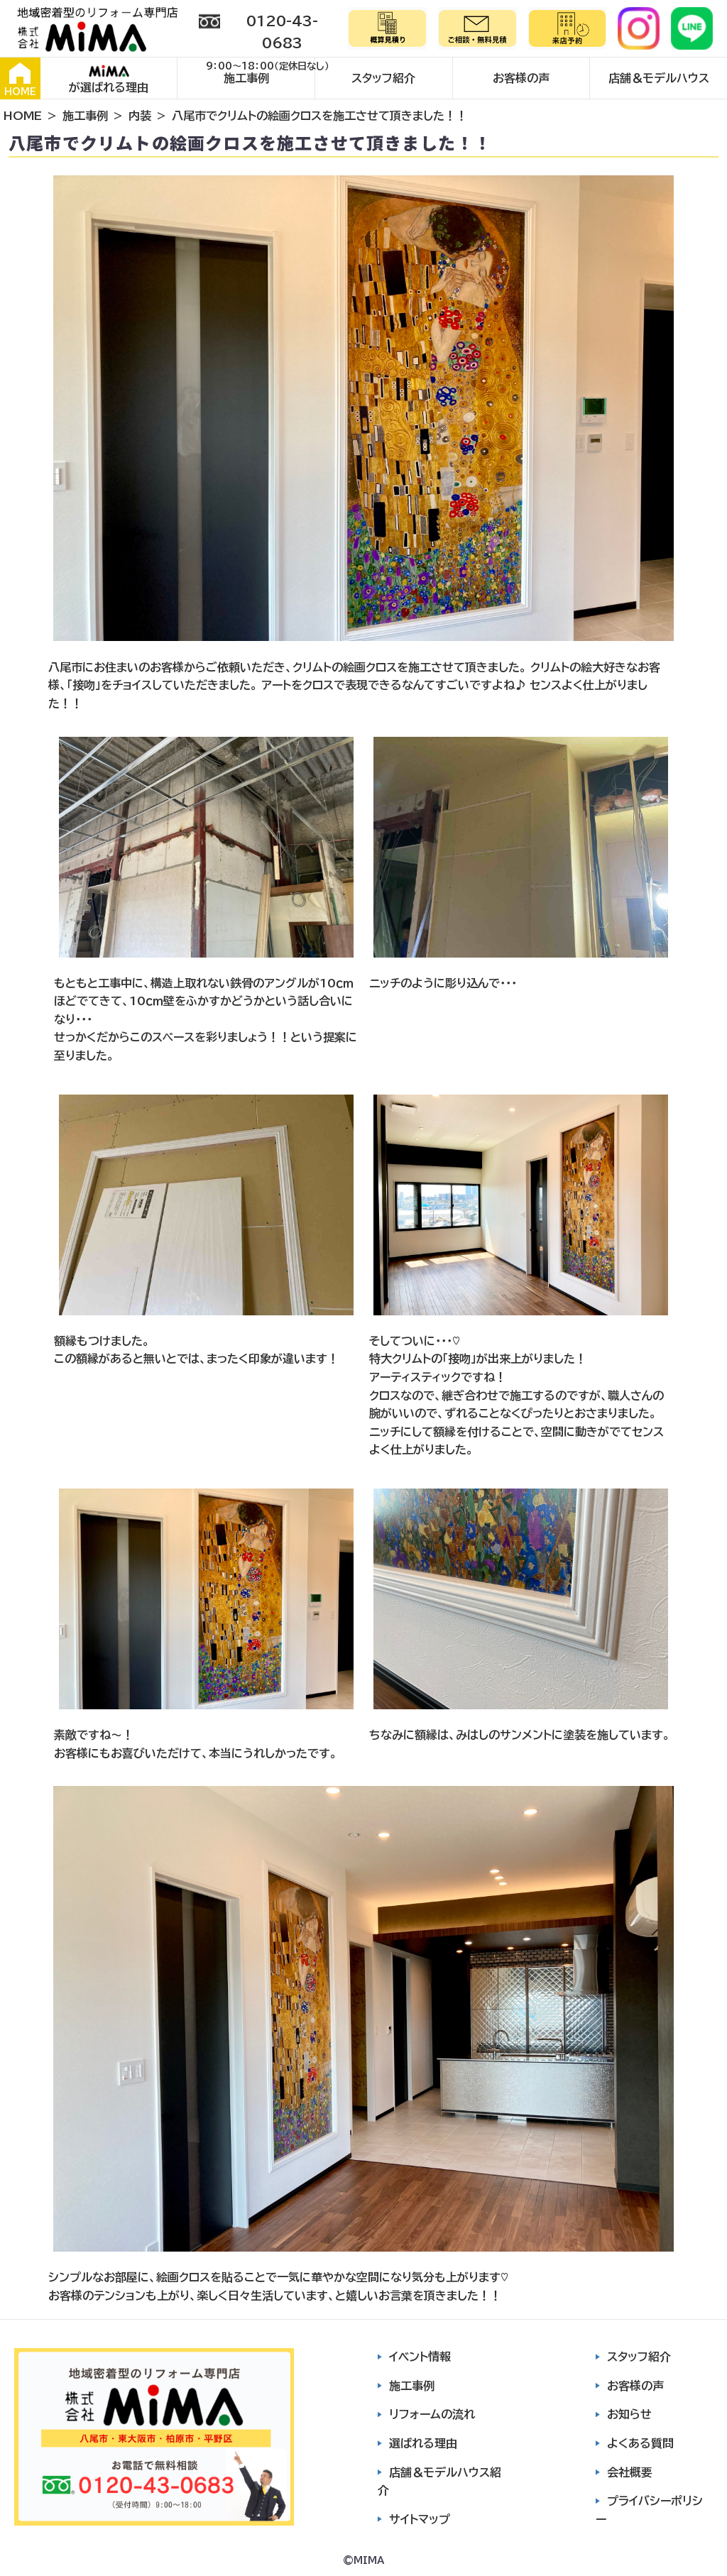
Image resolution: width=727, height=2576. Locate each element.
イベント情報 (420, 2356)
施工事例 (246, 78)
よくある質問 (640, 2443)
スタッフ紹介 (383, 78)
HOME (20, 79)
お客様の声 (521, 78)
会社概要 (629, 2472)
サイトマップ (419, 2519)
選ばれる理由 (423, 2443)
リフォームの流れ (432, 2414)
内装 (140, 115)
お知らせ (629, 2414)
